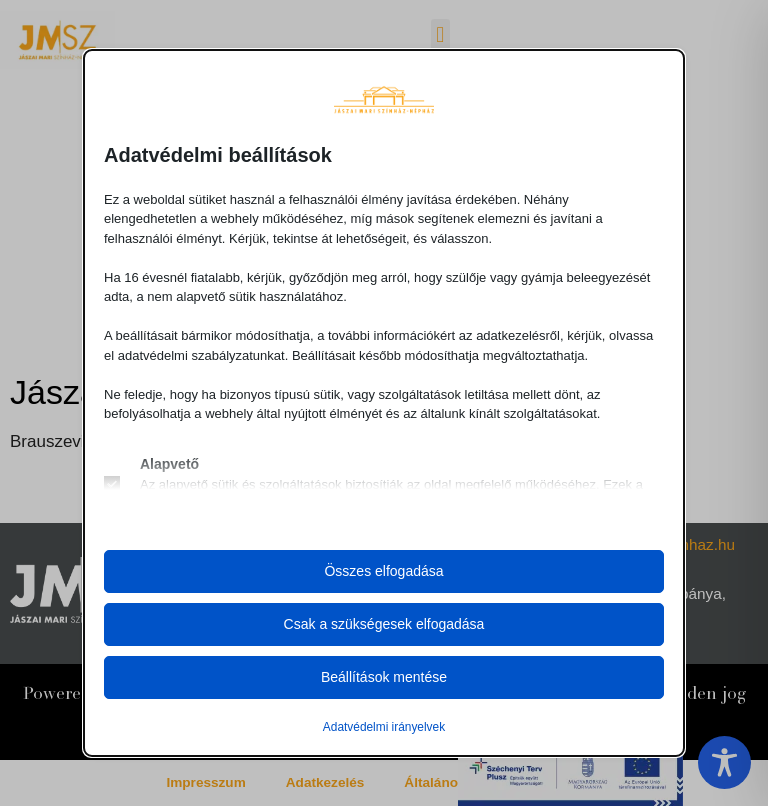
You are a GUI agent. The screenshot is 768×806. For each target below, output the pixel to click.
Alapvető (169, 464)
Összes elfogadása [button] (383, 571)
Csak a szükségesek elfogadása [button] (384, 624)
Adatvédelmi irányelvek (384, 727)
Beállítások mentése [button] (384, 677)
